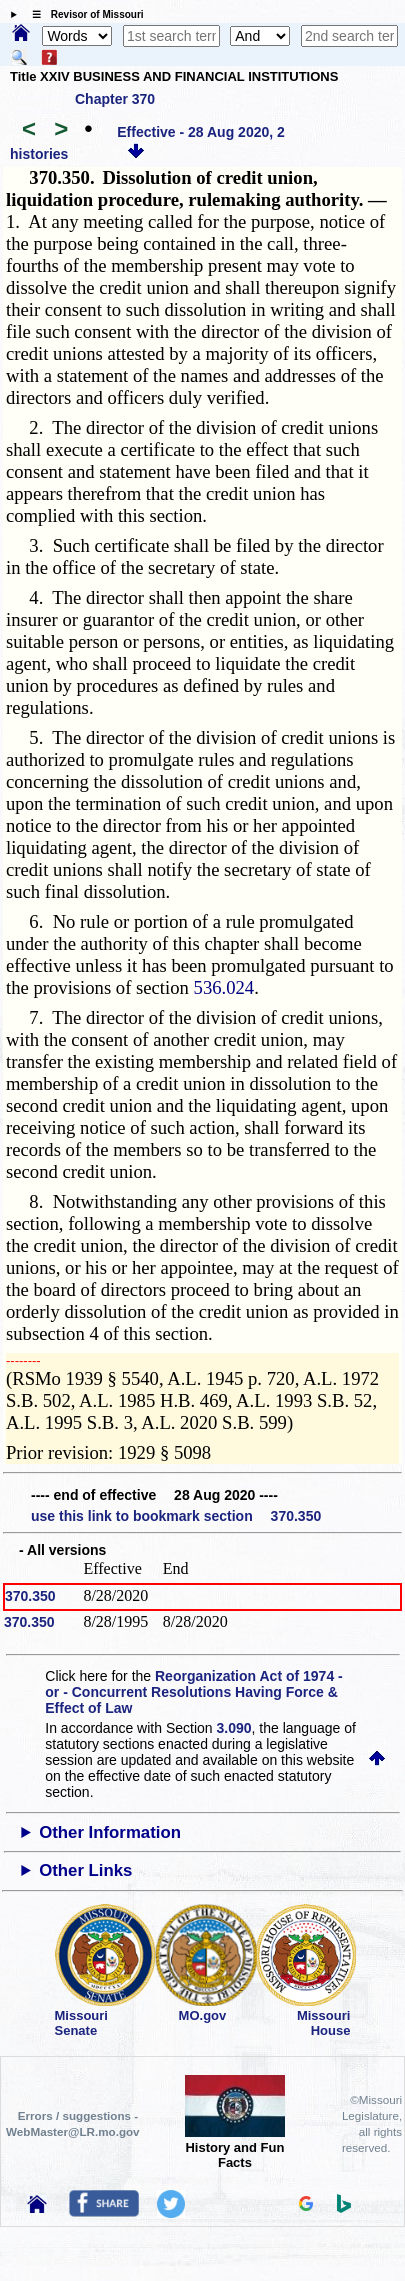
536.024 (224, 987)
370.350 (30, 1596)
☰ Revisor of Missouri (83, 14)
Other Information (110, 1832)
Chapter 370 (115, 99)
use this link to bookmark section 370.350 (176, 1516)
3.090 (234, 1728)
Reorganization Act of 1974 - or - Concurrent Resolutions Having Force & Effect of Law (193, 1692)
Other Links (85, 1870)
